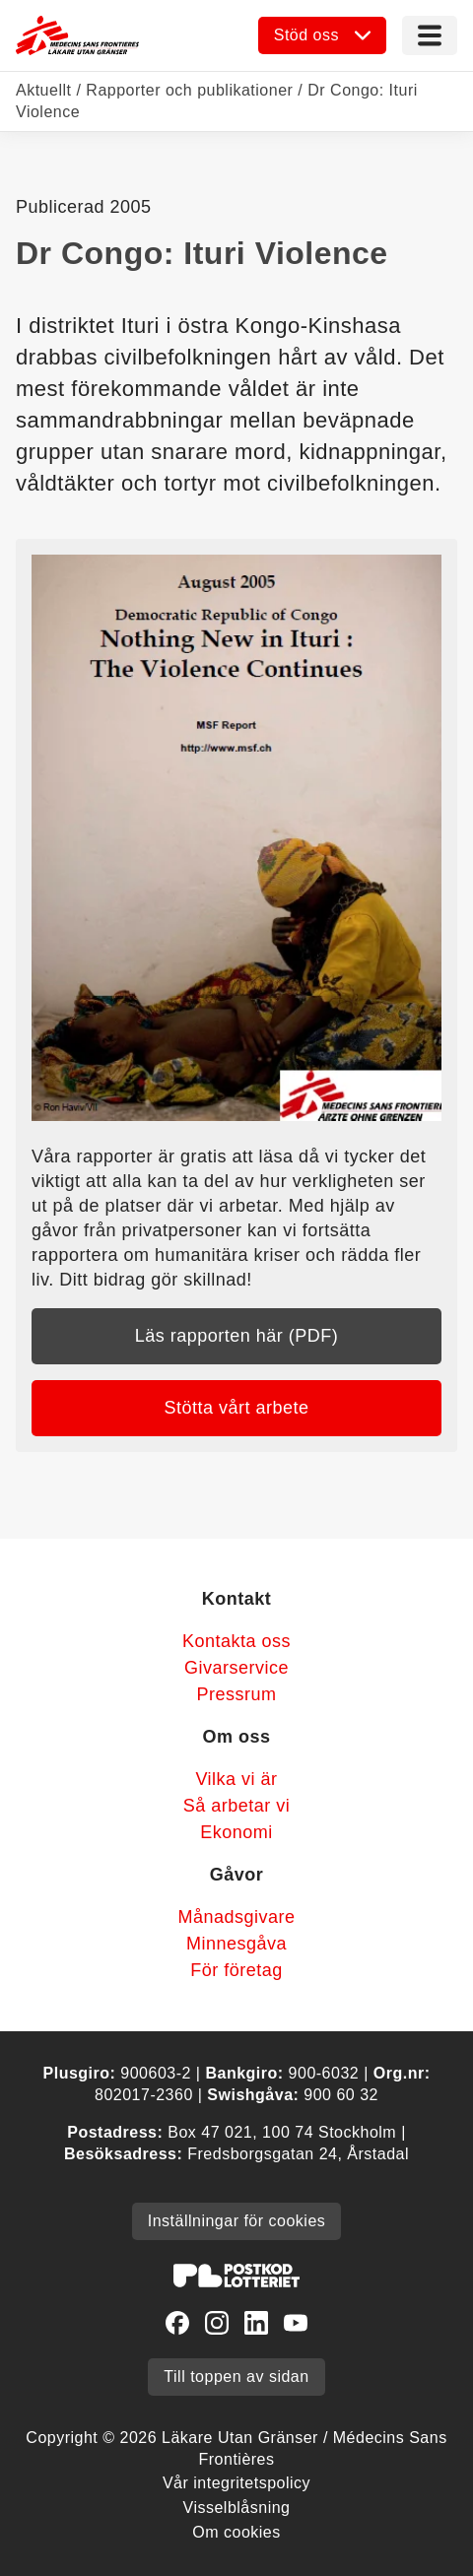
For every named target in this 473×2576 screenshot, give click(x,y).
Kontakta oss (236, 1641)
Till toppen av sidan (236, 2376)
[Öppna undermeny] (322, 35)
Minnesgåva (236, 1943)
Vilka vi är (236, 1779)
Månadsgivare (236, 1917)
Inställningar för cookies (237, 2221)
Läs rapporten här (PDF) (237, 1336)
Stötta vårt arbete (236, 1408)
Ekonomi (236, 1832)
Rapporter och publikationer (189, 90)
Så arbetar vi (237, 1806)
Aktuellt (43, 90)
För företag (236, 1970)
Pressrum (236, 1694)
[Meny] (429, 35)
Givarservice (236, 1668)
